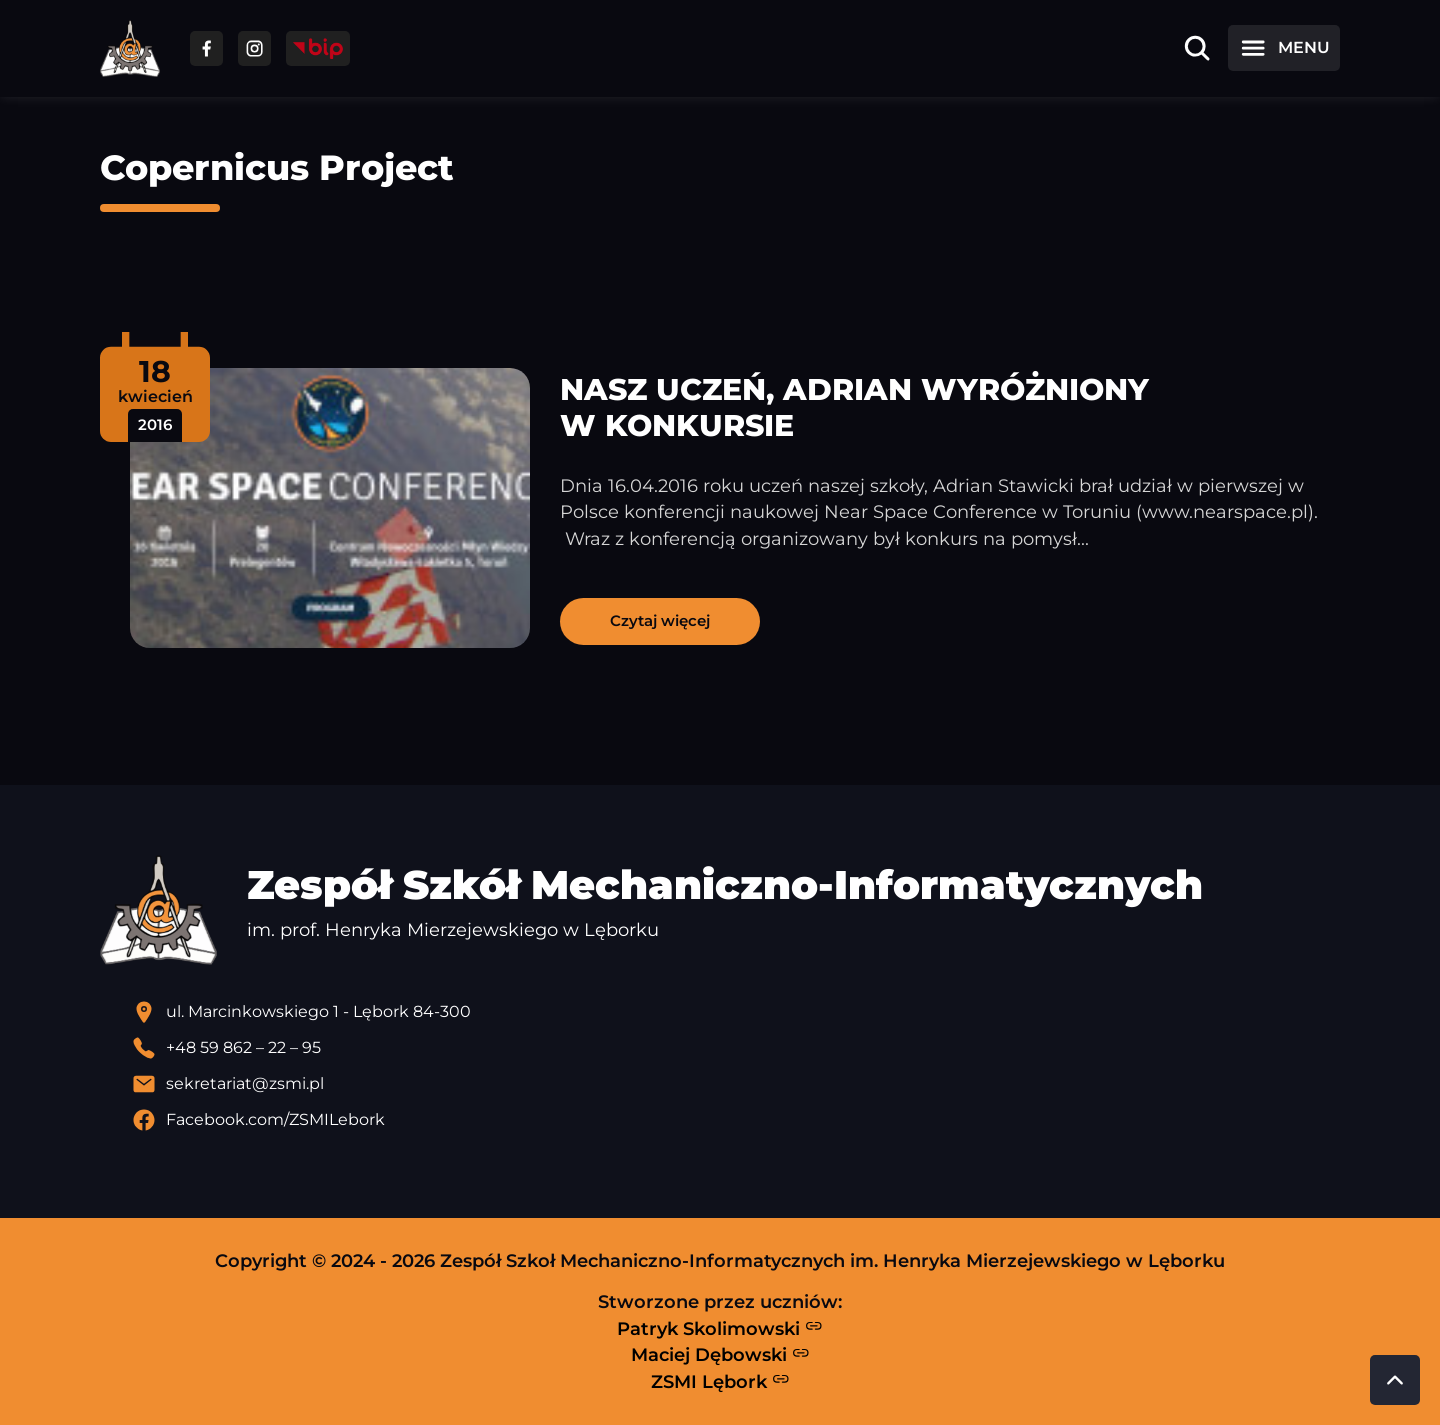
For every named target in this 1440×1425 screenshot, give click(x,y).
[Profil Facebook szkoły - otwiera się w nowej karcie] (736, 1120)
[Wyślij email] (736, 1084)
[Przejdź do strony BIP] (318, 48)
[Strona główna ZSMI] (130, 48)
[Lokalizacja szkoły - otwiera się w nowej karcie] (736, 1012)
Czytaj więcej (660, 620)
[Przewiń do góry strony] (1395, 1380)
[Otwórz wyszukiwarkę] (1197, 48)
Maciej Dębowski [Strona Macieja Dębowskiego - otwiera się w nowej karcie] (720, 1355)
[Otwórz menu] (1284, 48)
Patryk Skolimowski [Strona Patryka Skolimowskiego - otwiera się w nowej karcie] (720, 1328)
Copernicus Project (277, 167)
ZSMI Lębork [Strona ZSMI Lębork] (720, 1381)
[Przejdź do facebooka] (206, 48)
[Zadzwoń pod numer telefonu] (736, 1048)
